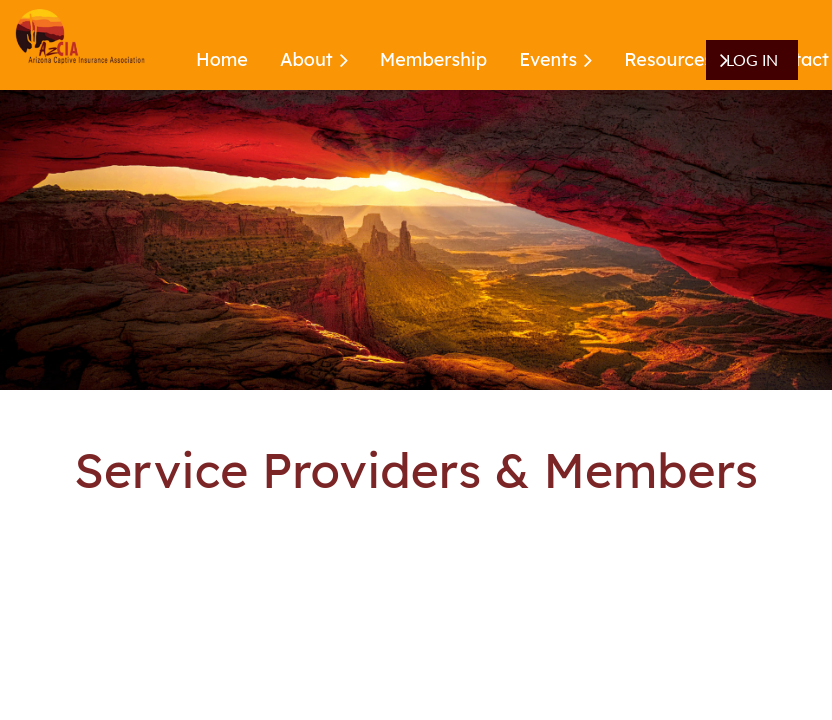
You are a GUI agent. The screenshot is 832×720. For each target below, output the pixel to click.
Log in (752, 59)
